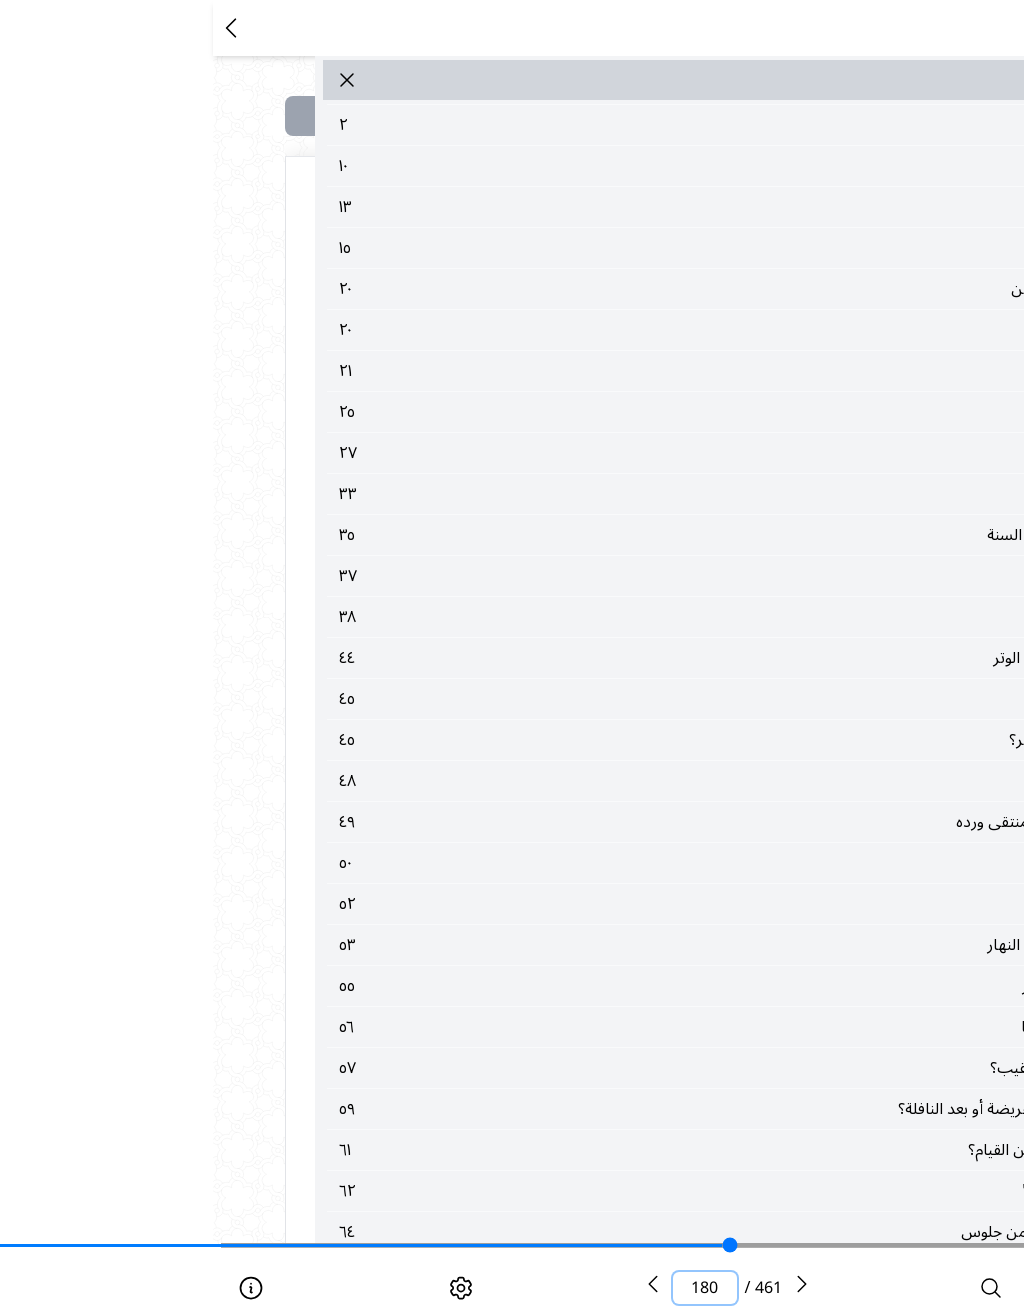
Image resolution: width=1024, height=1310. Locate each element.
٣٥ (567, 535)
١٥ (567, 248)
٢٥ (567, 412)
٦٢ (567, 1191)
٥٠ (567, 863)
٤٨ (567, 781)
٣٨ (567, 617)
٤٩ (567, 822)
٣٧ (567, 576)
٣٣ (567, 494)
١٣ (567, 207)
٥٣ (567, 945)
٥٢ (567, 904)
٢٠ (567, 289)
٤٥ (567, 699)
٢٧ (567, 453)
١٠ (567, 166)
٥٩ (567, 1109)
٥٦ (567, 1027)
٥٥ (567, 986)
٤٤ (567, 658)
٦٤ (567, 1232)
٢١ (567, 371)
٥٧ (567, 1068)
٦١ (567, 1150)
